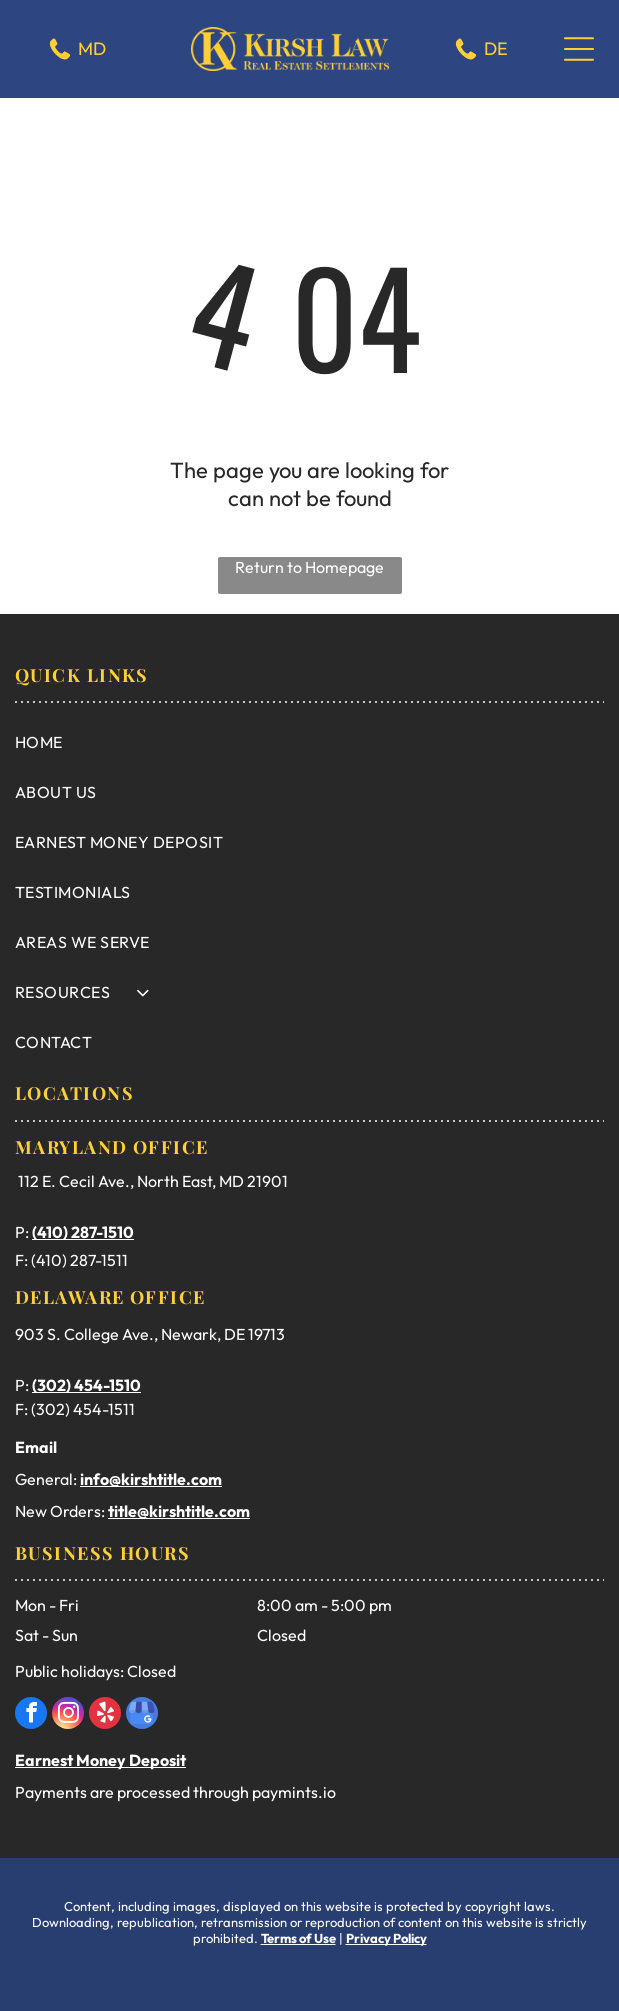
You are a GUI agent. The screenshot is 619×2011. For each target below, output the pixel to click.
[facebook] (31, 1715)
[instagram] (68, 1715)
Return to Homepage (309, 567)
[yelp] (105, 1715)
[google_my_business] (142, 1715)
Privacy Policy (386, 1938)
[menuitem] (309, 742)
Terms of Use (298, 1938)
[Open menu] (579, 49)
